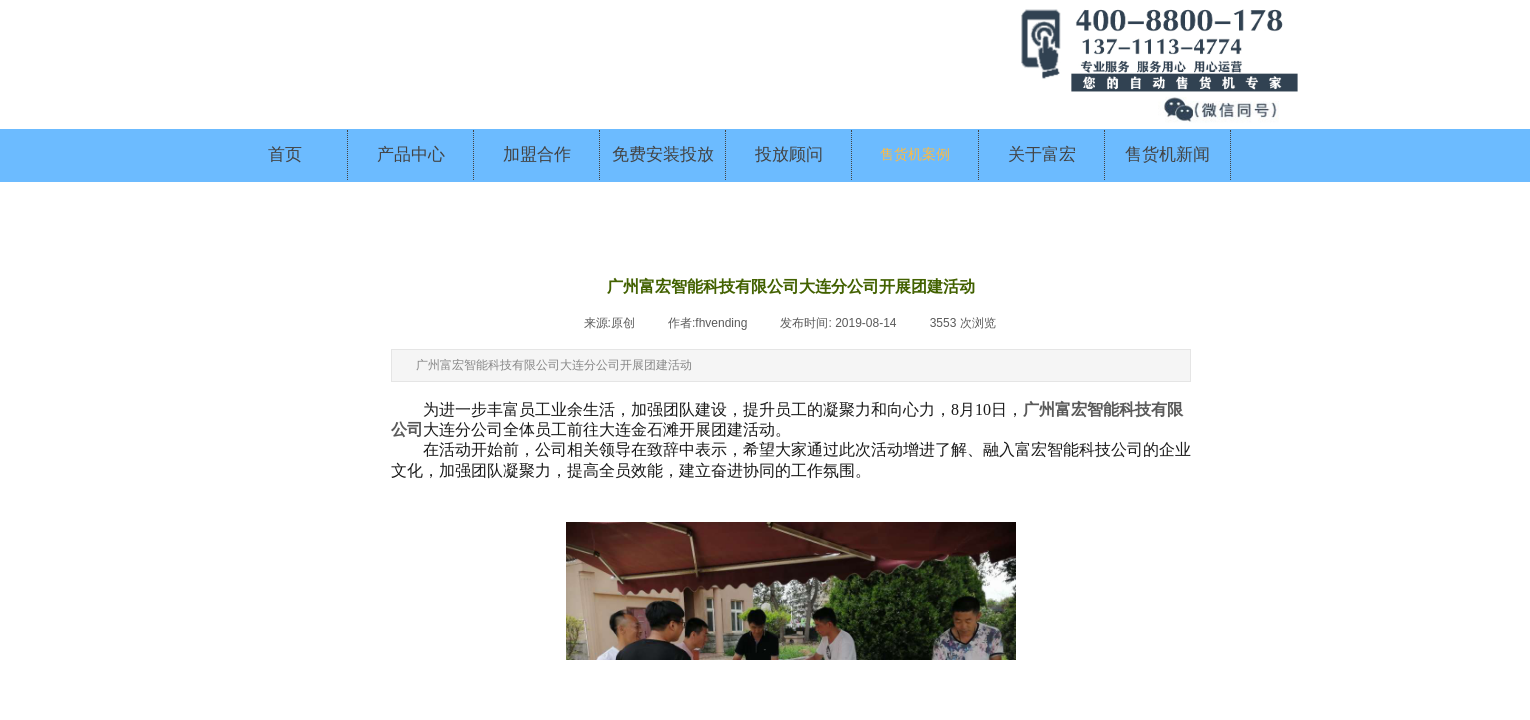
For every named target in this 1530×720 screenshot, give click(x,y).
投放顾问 (789, 154)
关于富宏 (1042, 154)
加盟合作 (537, 154)
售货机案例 (915, 154)
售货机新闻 (1167, 154)
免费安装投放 (663, 154)
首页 (285, 154)
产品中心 (411, 154)
